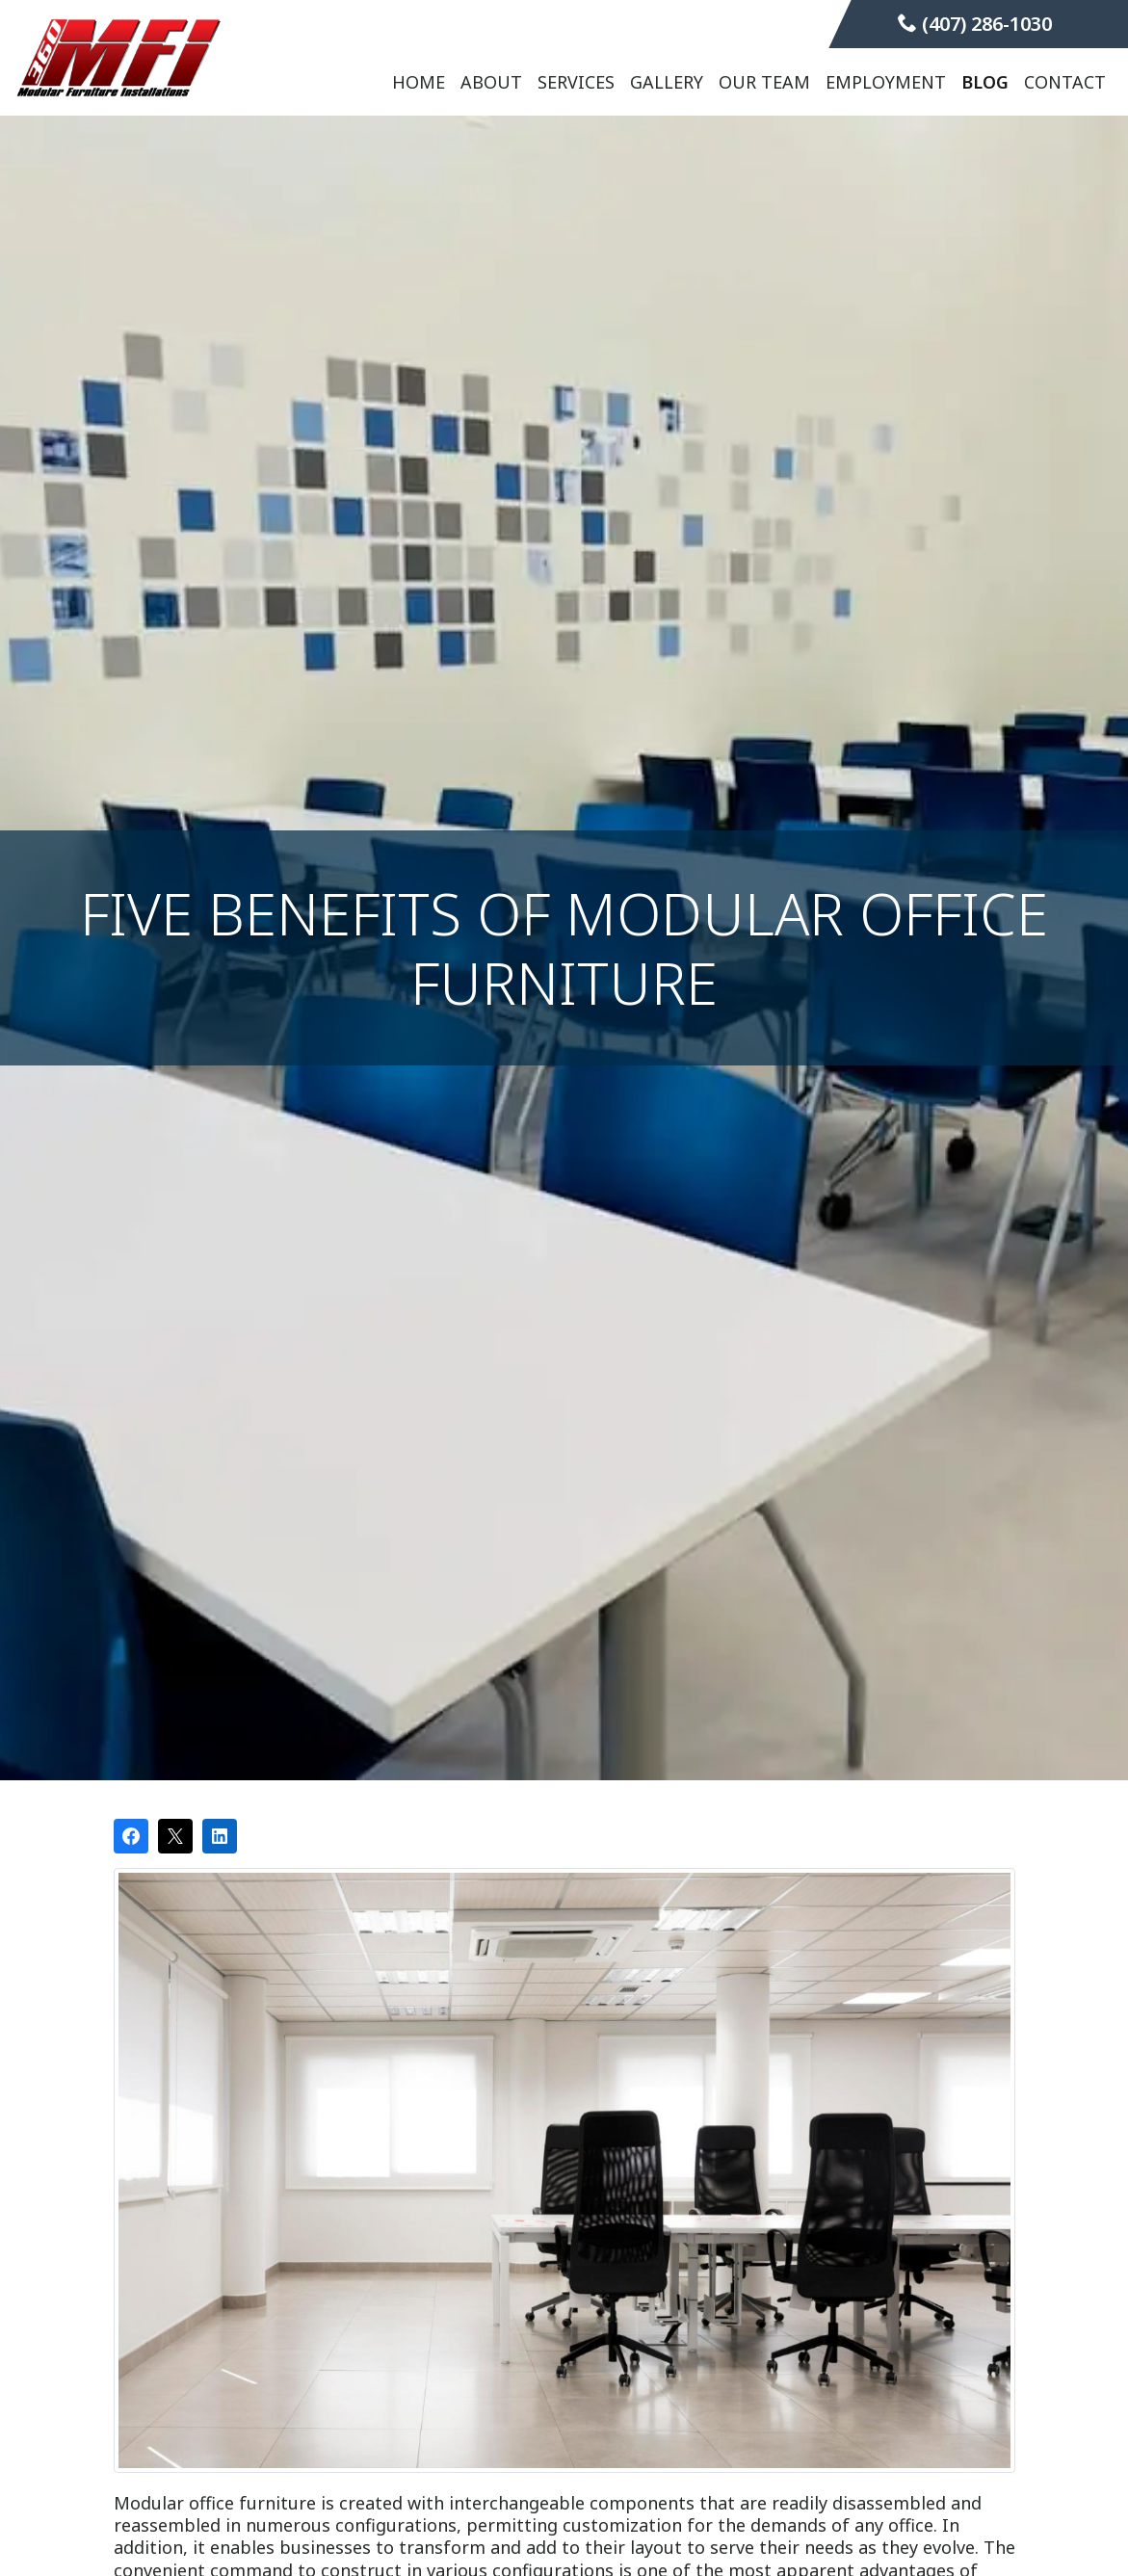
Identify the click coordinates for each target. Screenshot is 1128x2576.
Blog (985, 81)
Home (418, 81)
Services (576, 81)
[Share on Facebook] (131, 1836)
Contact (1065, 81)
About (491, 81)
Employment (886, 81)
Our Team (764, 81)
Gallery (666, 81)
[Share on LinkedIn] (219, 1836)
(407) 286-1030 (975, 24)
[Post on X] (175, 1836)
